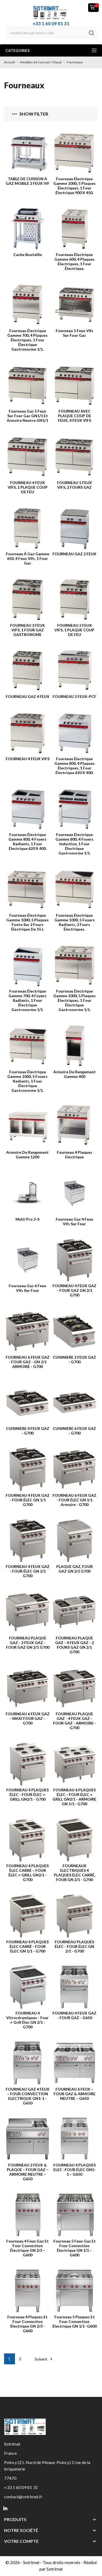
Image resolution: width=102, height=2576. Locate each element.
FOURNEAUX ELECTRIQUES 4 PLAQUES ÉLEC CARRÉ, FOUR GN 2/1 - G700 (74, 1872)
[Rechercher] (51, 33)
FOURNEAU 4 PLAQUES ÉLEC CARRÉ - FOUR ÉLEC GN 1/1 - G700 (27, 1946)
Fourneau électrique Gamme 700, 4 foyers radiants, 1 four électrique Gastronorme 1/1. (27, 1000)
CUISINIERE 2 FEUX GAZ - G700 (74, 1359)
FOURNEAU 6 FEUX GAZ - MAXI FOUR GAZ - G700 (28, 1718)
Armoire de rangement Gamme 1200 (27, 1154)
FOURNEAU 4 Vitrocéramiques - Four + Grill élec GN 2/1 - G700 (27, 2020)
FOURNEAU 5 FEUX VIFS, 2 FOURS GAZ (74, 484)
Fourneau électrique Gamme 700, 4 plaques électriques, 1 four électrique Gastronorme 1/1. (27, 339)
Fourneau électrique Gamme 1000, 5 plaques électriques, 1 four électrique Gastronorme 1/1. (74, 1000)
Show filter (30, 113)
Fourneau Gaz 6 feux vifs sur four (27, 1288)
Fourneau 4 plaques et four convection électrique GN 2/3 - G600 (27, 2324)
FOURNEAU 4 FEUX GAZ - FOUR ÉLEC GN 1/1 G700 (28, 1500)
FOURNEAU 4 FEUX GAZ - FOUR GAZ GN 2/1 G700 (74, 1290)
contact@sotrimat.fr (23, 2496)
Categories (51, 50)
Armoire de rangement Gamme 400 (74, 1074)
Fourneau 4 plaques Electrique (74, 1154)
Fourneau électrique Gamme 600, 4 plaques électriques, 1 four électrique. (74, 261)
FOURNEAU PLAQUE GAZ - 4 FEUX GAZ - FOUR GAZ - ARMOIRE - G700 (74, 1720)
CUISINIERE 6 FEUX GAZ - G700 (74, 1430)
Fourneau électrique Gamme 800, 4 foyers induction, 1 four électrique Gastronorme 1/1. (74, 843)
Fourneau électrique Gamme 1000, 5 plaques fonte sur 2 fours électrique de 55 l (27, 922)
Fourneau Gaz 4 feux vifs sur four (74, 1221)
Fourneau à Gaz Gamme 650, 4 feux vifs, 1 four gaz (27, 558)
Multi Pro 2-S (27, 1219)
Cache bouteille (27, 254)
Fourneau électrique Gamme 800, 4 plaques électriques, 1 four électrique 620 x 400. (74, 765)
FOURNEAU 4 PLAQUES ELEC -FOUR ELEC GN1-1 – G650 (74, 2169)
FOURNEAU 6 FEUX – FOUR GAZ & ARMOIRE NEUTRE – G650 (74, 2094)
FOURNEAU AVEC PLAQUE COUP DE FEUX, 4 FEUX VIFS (74, 416)
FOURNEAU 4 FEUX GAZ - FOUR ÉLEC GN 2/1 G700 (28, 1571)
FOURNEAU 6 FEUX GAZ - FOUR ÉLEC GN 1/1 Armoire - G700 (74, 1500)
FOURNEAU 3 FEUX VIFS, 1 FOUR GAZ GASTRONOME (27, 630)
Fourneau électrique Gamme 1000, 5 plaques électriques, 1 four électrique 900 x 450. (74, 185)
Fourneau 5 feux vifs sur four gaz (74, 333)
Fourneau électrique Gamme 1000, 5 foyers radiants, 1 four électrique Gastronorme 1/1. (27, 1081)
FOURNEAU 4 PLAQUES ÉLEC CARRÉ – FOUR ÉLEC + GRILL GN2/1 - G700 (27, 1872)
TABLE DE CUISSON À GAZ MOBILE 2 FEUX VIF (28, 181)
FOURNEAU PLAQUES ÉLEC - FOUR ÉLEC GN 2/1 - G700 (74, 1946)
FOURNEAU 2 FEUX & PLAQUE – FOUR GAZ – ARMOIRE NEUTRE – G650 (27, 2172)
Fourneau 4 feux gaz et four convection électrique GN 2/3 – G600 (27, 2248)
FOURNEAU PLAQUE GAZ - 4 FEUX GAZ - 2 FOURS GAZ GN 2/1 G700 (74, 1645)
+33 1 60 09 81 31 (51, 23)
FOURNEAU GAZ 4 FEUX (28, 696)
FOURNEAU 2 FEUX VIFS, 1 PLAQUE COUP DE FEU (74, 630)
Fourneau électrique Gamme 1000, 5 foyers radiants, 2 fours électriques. (74, 922)
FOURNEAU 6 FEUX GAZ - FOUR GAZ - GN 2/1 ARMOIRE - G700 (28, 1362)
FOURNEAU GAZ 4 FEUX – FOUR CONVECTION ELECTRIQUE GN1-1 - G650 (28, 2096)
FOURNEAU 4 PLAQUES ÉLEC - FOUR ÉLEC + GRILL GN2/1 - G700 (27, 1794)
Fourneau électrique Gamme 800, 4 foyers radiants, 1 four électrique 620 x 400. (27, 841)
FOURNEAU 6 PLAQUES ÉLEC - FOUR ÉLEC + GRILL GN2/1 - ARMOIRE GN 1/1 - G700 (74, 1797)
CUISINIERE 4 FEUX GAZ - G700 (27, 1430)
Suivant (44, 2359)
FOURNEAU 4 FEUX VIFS (28, 758)
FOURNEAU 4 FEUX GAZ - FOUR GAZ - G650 (74, 2015)
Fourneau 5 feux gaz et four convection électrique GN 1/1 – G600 (74, 2248)
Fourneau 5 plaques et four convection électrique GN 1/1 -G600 (74, 2321)
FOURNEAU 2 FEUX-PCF (74, 696)
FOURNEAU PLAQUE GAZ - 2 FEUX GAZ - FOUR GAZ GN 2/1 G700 (27, 1642)
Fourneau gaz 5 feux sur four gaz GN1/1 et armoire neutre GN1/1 (27, 416)
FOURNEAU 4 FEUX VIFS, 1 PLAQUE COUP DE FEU (28, 487)
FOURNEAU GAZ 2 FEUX (74, 553)
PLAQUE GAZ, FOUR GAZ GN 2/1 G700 (74, 1568)
